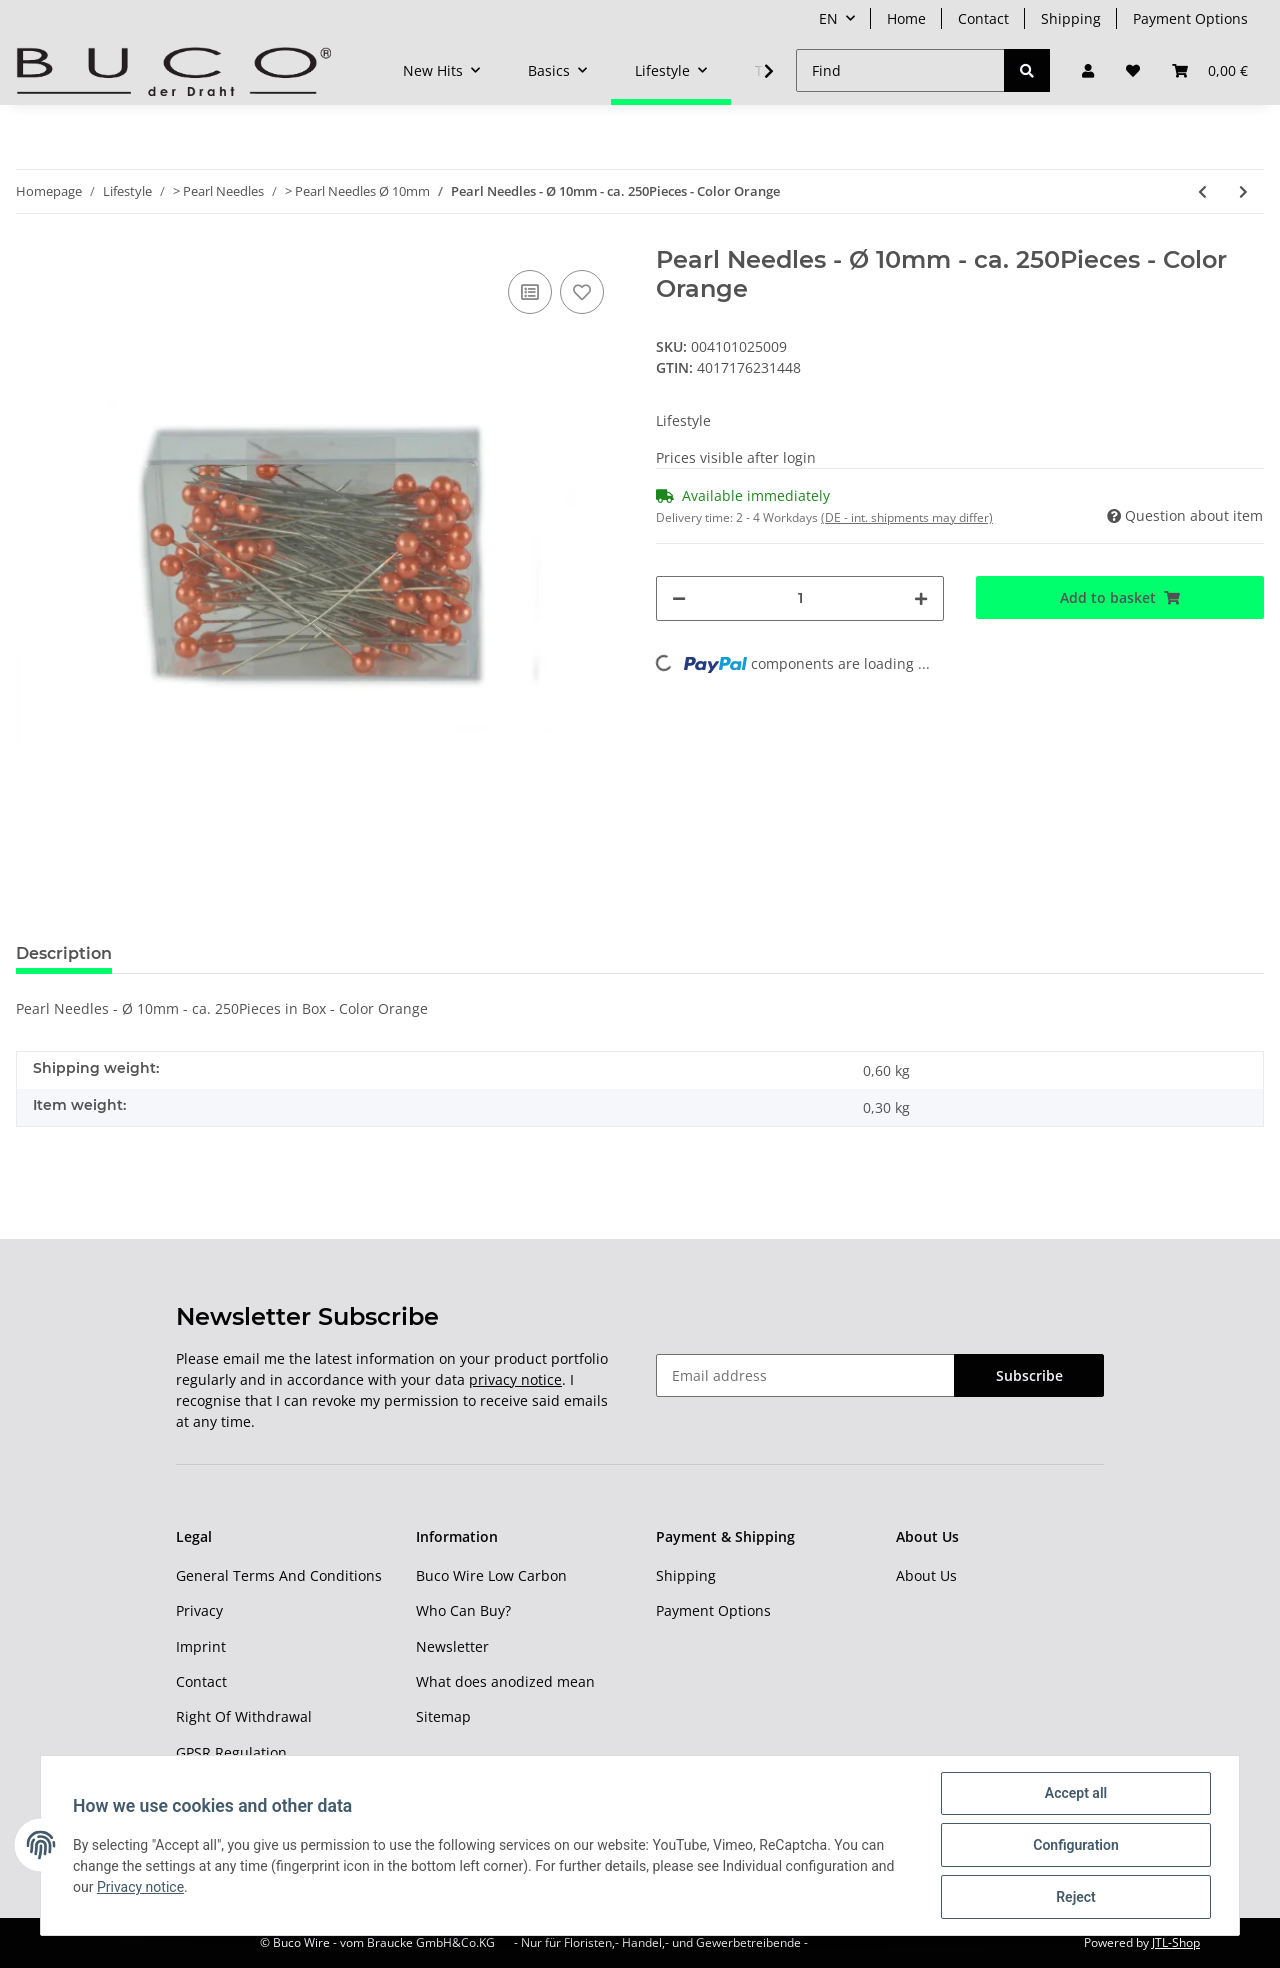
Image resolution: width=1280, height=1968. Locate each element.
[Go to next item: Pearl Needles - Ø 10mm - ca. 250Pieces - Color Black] (1243, 191)
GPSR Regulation (231, 1752)
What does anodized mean (505, 1681)
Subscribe (1029, 1375)
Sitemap (443, 1716)
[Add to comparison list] (530, 292)
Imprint (201, 1646)
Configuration (1075, 1845)
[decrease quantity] (679, 598)
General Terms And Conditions (279, 1575)
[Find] (900, 70)
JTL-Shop (1176, 1942)
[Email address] (805, 1375)
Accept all (1076, 1793)
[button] (1088, 70)
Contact (983, 18)
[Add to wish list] (582, 292)
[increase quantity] (921, 598)
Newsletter (452, 1646)
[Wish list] (1133, 70)
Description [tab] (64, 953)
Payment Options (1190, 18)
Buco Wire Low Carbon (491, 1575)
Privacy (199, 1610)
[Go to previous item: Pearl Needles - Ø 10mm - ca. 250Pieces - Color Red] (1202, 191)
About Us (926, 1575)
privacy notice (515, 1379)
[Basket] (1210, 70)
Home (906, 18)
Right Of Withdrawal (244, 1716)
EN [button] (828, 18)
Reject (1076, 1897)
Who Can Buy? (463, 1610)
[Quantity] (800, 598)
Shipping (1071, 18)
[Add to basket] (1120, 597)
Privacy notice (140, 1887)
